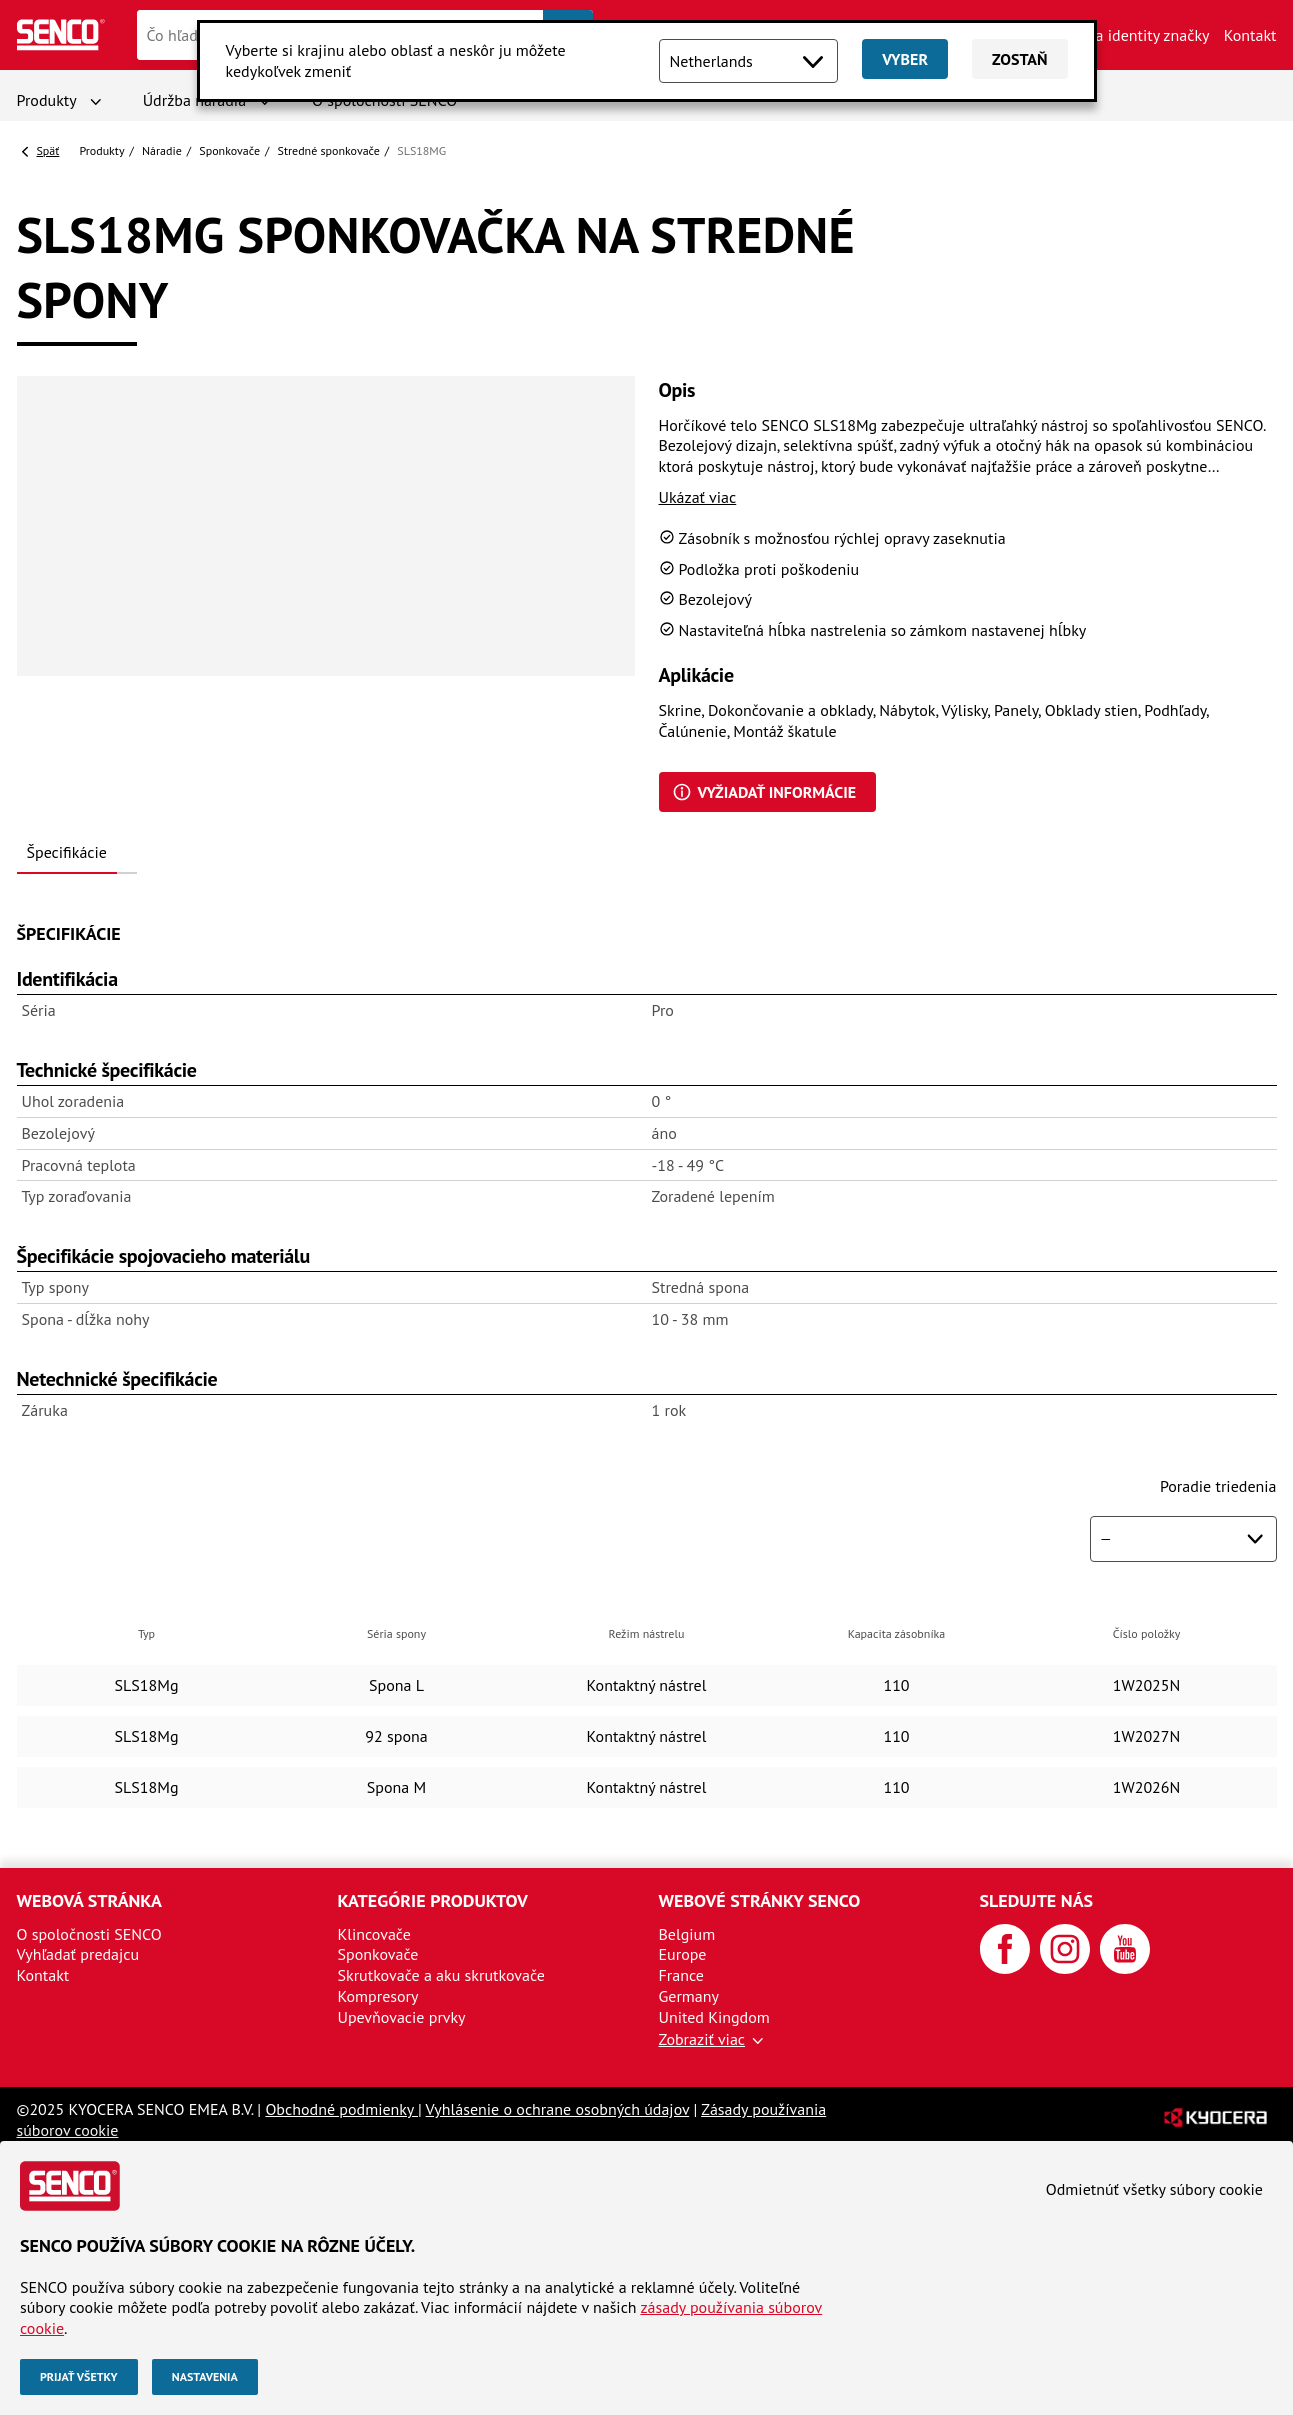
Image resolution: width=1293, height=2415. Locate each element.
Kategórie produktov (433, 1900)
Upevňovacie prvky (402, 2017)
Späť (48, 150)
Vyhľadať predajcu (78, 1954)
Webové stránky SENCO (760, 1900)
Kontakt (1250, 35)
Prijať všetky (79, 2376)
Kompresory (378, 1996)
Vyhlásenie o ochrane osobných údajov (558, 2109)
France (681, 1975)
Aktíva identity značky (1135, 35)
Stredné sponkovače (329, 150)
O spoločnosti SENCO (89, 1934)
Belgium (687, 1934)
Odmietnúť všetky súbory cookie (1154, 2189)
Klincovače (374, 1934)
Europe (683, 1954)
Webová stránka (89, 1900)
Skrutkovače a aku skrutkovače (441, 1975)
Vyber (905, 59)
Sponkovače (229, 150)
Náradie (162, 150)
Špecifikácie (67, 852)
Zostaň (1019, 59)
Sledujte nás (1037, 1900)
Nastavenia (205, 2376)
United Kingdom (714, 2017)
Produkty (47, 100)
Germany (689, 1996)
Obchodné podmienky (341, 2109)
